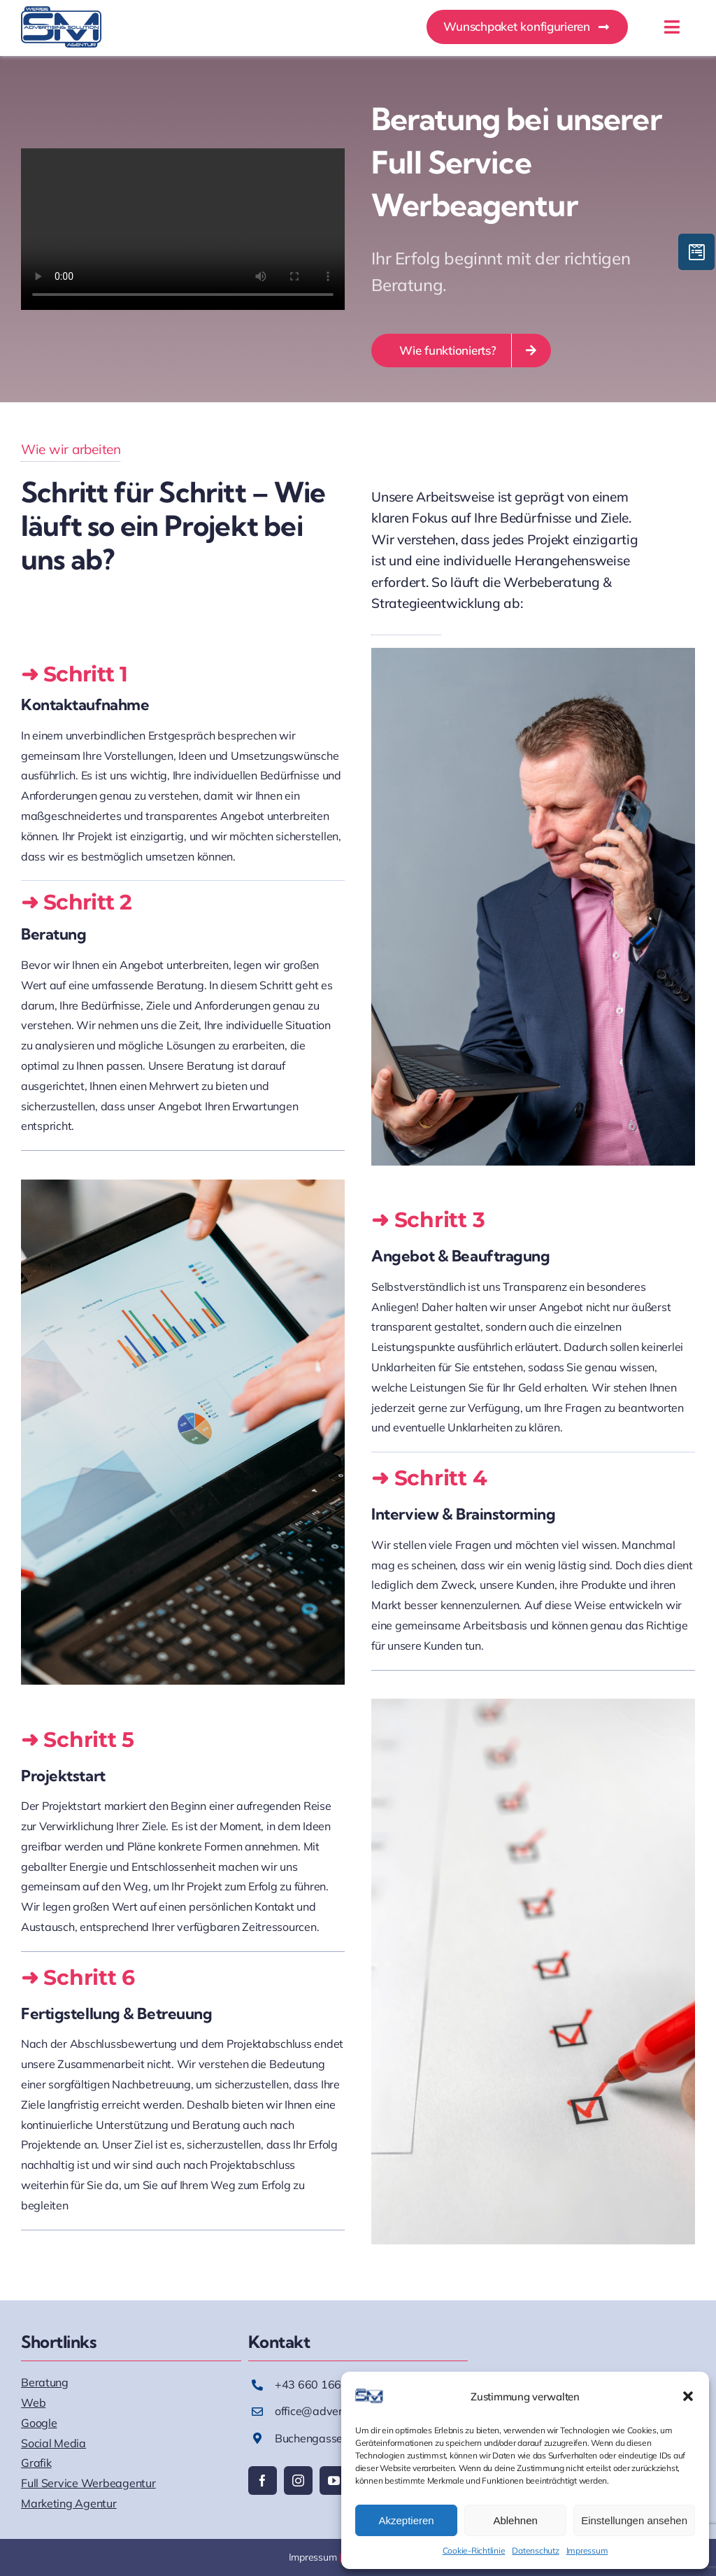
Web (33, 2402)
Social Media (53, 2443)
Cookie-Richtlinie (474, 2550)
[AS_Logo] (61, 12)
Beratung (45, 2382)
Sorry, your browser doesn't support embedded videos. (183, 229)
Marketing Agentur (69, 2503)
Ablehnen (515, 2520)
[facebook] (262, 2480)
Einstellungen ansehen (634, 2520)
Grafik (36, 2463)
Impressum (587, 2550)
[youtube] (334, 2480)
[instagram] (298, 2480)
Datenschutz (535, 2550)
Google (39, 2423)
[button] (688, 2396)
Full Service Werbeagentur (88, 2483)
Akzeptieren (406, 2520)
